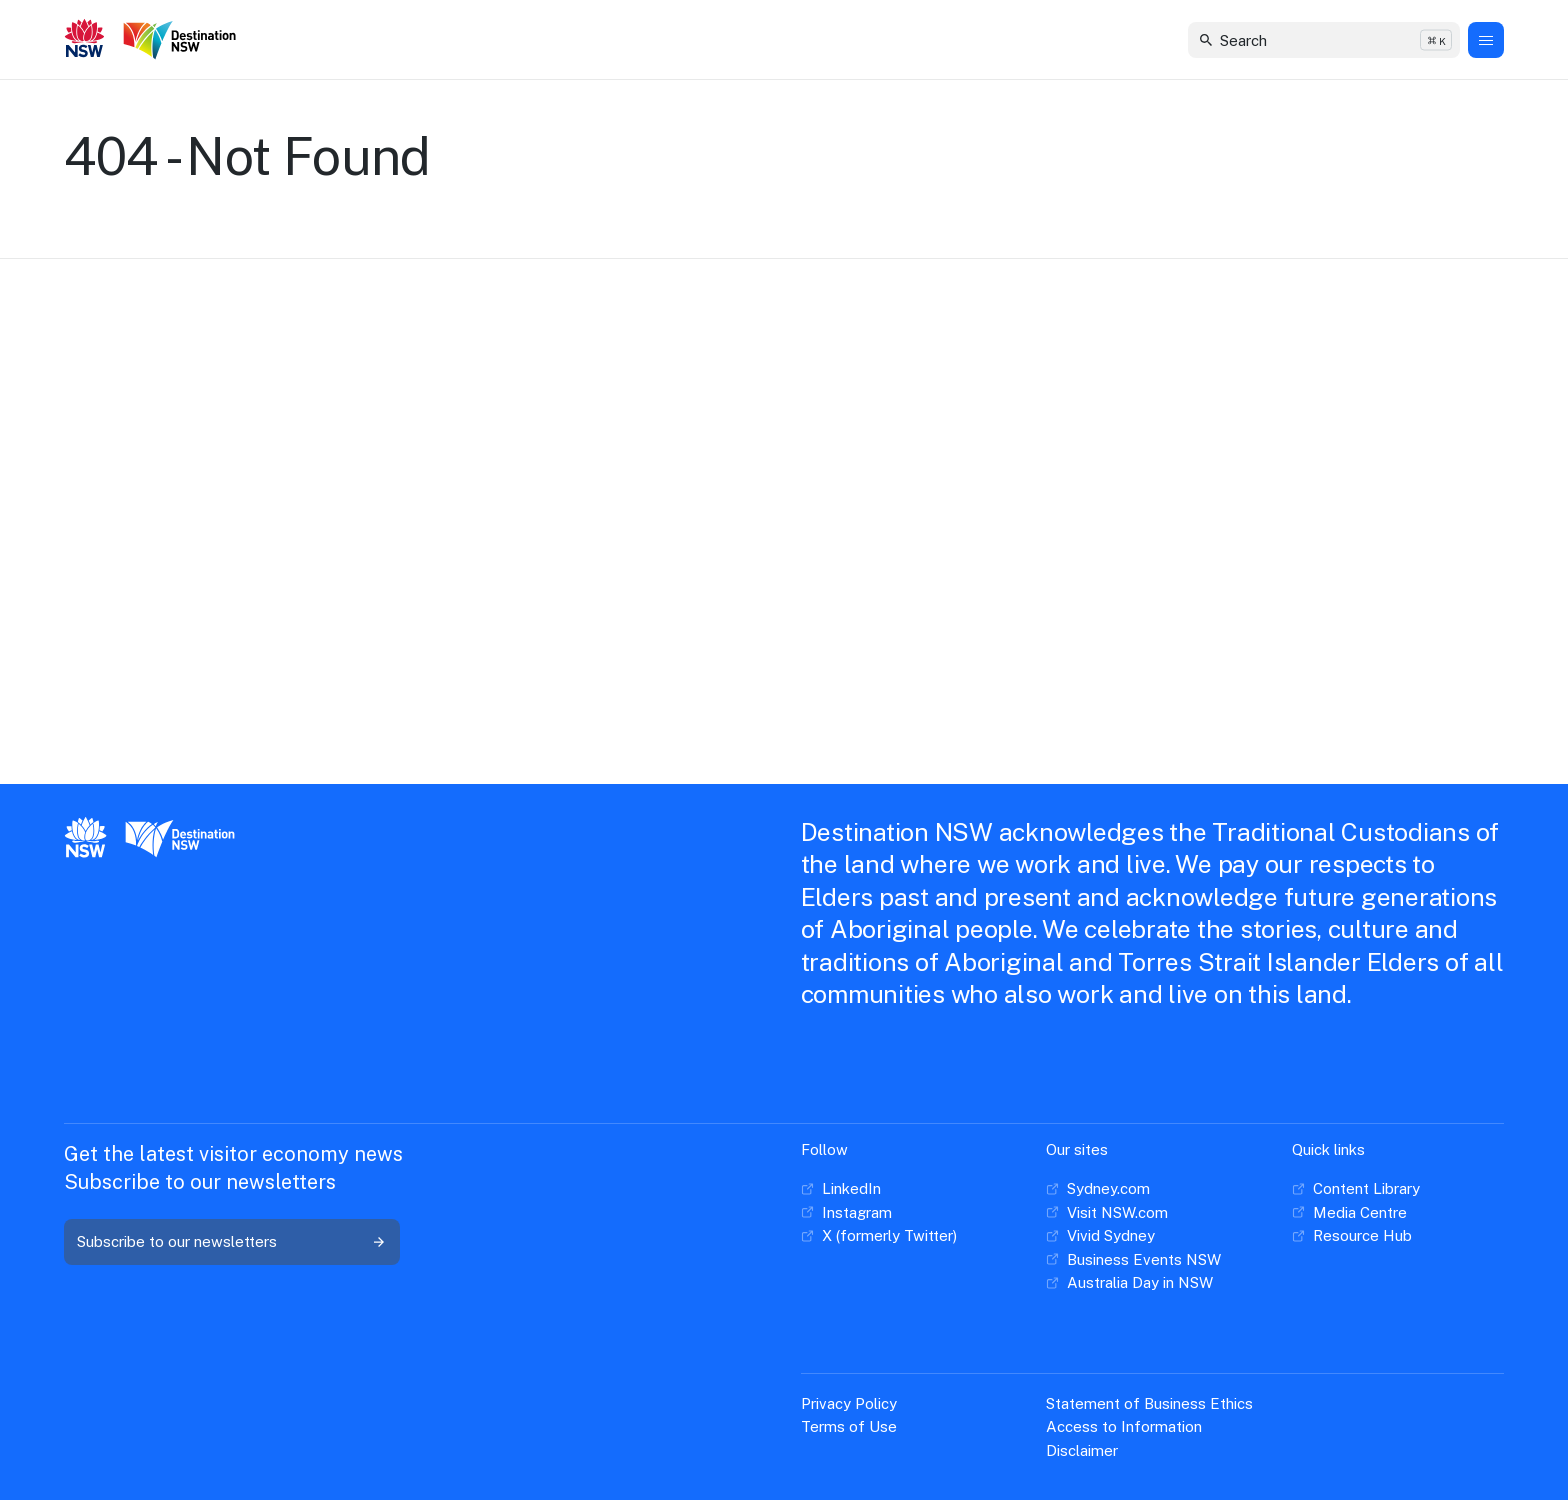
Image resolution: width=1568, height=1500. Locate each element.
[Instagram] (846, 1213)
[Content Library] (1356, 1189)
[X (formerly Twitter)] (879, 1236)
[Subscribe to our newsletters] (232, 1242)
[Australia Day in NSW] (1129, 1283)
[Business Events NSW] (1133, 1260)
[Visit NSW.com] (1107, 1213)
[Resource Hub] (1352, 1236)
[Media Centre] (1349, 1213)
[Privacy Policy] (849, 1404)
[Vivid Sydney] (1100, 1236)
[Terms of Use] (849, 1427)
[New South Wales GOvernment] (85, 40)
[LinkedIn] (841, 1189)
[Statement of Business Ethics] (1149, 1404)
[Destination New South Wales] (183, 40)
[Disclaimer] (1082, 1451)
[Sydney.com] (1098, 1189)
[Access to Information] (1124, 1427)
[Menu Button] (1486, 40)
